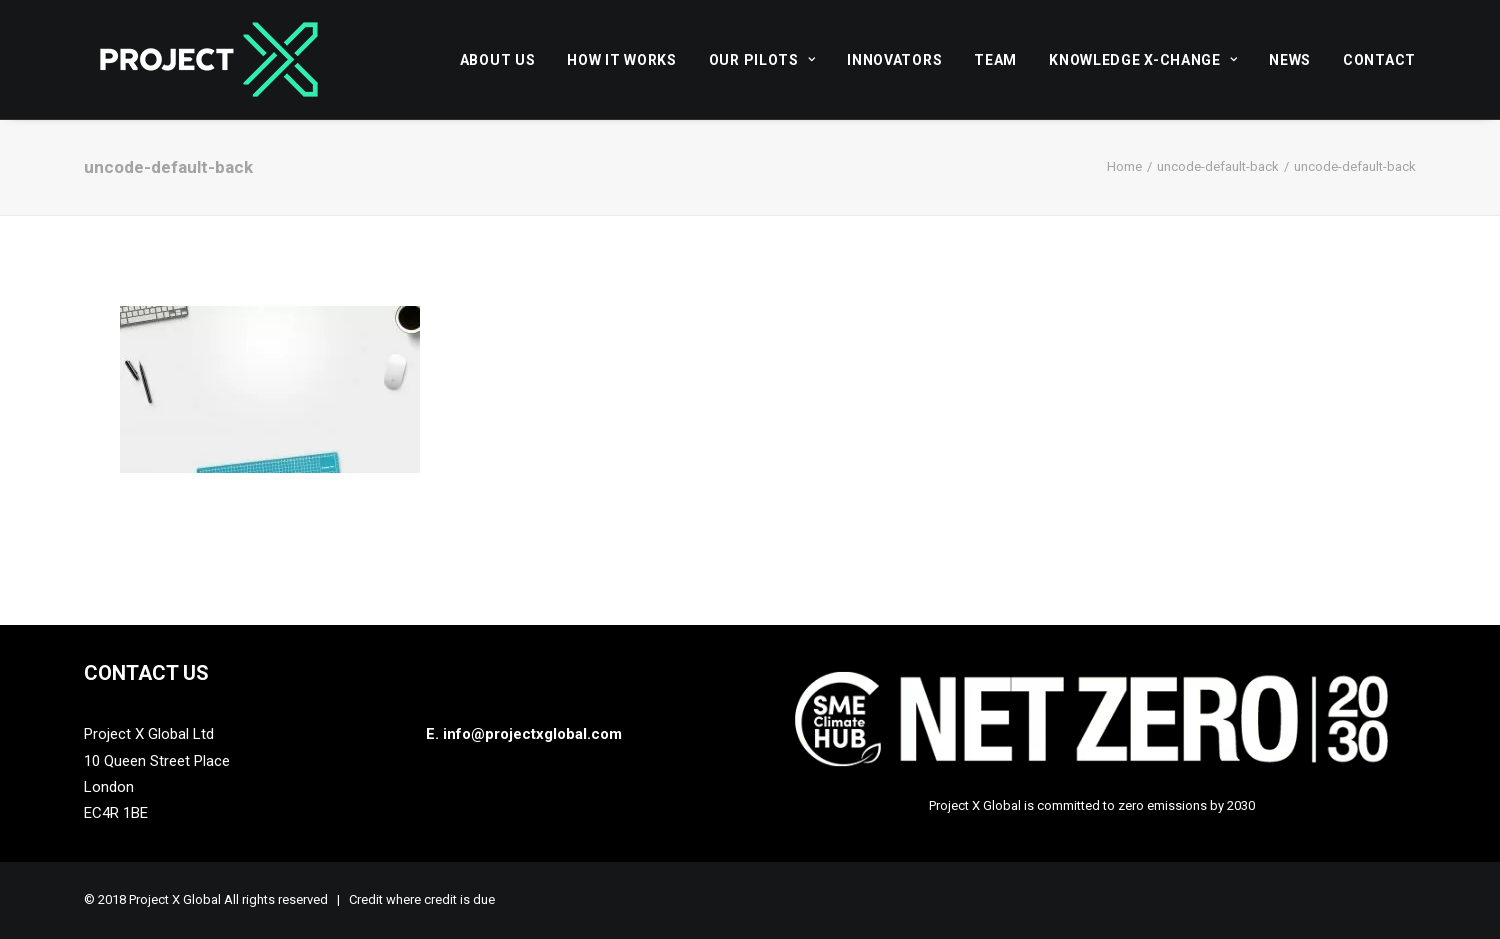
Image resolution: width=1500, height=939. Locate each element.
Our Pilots (762, 60)
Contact (1379, 60)
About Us (498, 60)
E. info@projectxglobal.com (524, 734)
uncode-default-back (1218, 166)
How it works (621, 60)
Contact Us (146, 673)
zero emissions (1162, 805)
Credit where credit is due (422, 899)
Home (1124, 166)
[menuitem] (505, 59)
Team (995, 60)
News (1290, 60)
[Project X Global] (209, 59)
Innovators (894, 60)
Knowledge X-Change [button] (1143, 60)
